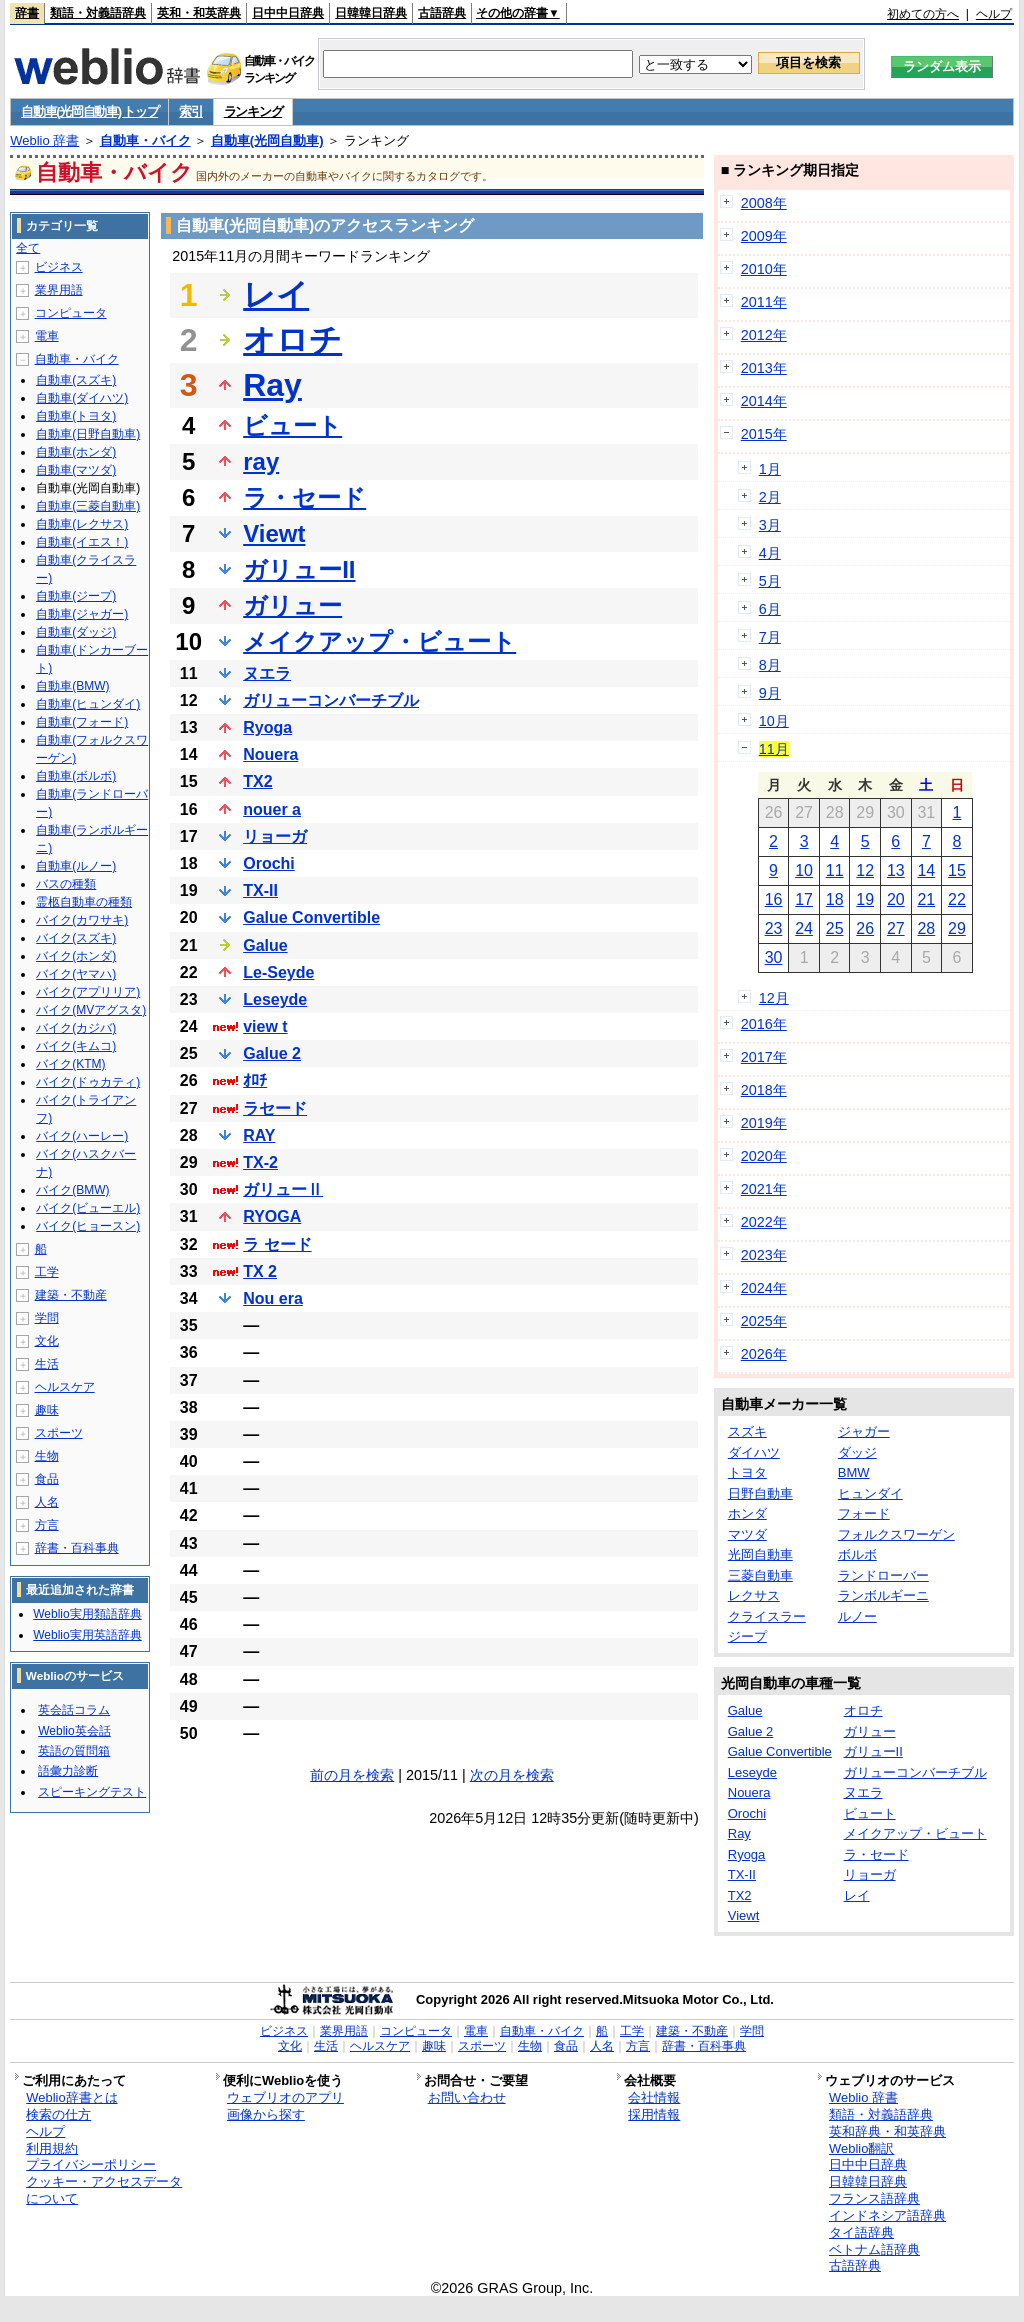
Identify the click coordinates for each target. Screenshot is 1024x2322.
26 (865, 928)
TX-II (260, 890)
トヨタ (747, 1472)
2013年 (764, 368)
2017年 (764, 1057)
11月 (774, 749)
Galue (265, 945)
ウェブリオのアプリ (285, 2097)
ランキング (253, 111)
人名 (47, 1502)
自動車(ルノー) (76, 866)
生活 (47, 1364)
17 (804, 899)
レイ (276, 295)
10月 (774, 721)
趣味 (47, 1410)
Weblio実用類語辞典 (87, 1614)
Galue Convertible (311, 917)
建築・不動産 (71, 1295)
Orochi (269, 863)
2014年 (764, 401)
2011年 (764, 302)
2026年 (764, 1354)
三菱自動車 (760, 1575)
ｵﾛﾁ (255, 1080)
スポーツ (59, 1433)
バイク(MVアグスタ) (91, 1010)
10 (804, 870)
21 (926, 899)
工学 (47, 1272)
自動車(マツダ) (76, 470)
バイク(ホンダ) (76, 956)
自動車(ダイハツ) (82, 398)
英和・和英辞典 (199, 13)
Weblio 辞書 (44, 140)
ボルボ (857, 1554)
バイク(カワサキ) (82, 920)
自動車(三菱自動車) (88, 506)
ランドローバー (883, 1575)
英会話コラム (74, 1710)
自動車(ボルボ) (76, 776)
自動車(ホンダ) (76, 452)
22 (957, 899)
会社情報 (654, 2097)
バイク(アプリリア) (88, 992)
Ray (272, 385)
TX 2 (260, 1271)
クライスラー (767, 1616)
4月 (770, 553)
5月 (770, 581)
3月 (770, 525)
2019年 (764, 1123)
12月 (774, 998)
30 (774, 957)
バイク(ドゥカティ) (88, 1082)
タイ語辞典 (861, 2232)
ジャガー (864, 1431)
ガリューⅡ (283, 1189)
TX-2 (260, 1162)
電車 (47, 336)
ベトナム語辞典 (874, 2249)
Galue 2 (272, 1053)
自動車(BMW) (72, 686)
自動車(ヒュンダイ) (88, 704)
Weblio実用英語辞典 (87, 1635)
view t (265, 1026)
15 (957, 870)
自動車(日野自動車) (88, 434)
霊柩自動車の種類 (84, 902)
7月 (770, 637)
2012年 (764, 335)
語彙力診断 (68, 1771)
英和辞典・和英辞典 (887, 2131)
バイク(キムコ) (76, 1046)
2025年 (764, 1321)
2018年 (764, 1090)
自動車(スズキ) (76, 380)
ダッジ (857, 1452)
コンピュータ (71, 313)
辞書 (27, 13)
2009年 (764, 236)
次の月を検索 (512, 1775)
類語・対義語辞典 (98, 13)
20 (896, 899)
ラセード (275, 1108)
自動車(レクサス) (82, 524)
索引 (190, 111)
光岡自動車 (760, 1554)
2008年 (764, 203)
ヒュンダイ (870, 1493)
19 (865, 899)
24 (804, 928)
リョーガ (275, 836)
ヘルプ (994, 14)
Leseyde (275, 999)
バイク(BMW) (72, 1190)
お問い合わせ (467, 2097)
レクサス (754, 1595)
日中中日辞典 (288, 13)
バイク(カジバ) (76, 1028)
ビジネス (59, 267)
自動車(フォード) (82, 722)
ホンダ (747, 1513)
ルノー (857, 1616)
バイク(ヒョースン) (88, 1226)
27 (896, 928)
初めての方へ (923, 14)
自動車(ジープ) (76, 596)
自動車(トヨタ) (76, 416)
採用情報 (654, 2114)
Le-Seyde (278, 972)
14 (926, 870)
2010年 (764, 269)
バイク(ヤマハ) (76, 974)
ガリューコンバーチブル (331, 700)
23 (774, 928)
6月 (770, 609)
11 (835, 870)
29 (957, 928)
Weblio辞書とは (71, 2097)
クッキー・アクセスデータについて (104, 2190)
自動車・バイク (145, 140)
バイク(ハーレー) (82, 1136)
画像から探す (266, 2114)
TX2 (257, 781)
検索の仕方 (58, 2114)
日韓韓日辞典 (371, 13)
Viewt (274, 533)
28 (926, 928)
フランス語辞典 (874, 2198)
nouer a (272, 809)
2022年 (764, 1222)
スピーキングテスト (92, 1792)
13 (896, 870)
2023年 (764, 1255)
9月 (770, 693)
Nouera (270, 754)
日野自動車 (760, 1493)
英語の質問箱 (74, 1751)
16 (774, 899)
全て (28, 248)
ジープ (747, 1636)
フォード (864, 1513)
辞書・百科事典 (77, 1548)
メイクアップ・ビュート (379, 641)
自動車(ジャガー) (82, 614)
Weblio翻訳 (861, 2148)
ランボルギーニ (883, 1595)
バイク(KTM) (70, 1064)
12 (865, 870)
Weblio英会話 (74, 1731)
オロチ (292, 340)
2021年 (764, 1189)
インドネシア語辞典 (887, 2215)
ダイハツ (754, 1452)
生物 (47, 1456)
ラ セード (277, 1244)
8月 (770, 665)
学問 (47, 1318)
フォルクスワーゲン (896, 1534)
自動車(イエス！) (82, 542)
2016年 (764, 1024)
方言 (47, 1525)
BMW (854, 1472)
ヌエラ (267, 673)
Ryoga (267, 727)
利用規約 (52, 2148)
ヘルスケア (65, 1387)
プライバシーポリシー (91, 2164)
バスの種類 (66, 884)
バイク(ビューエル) (88, 1208)
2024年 (764, 1288)
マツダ (747, 1534)
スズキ (747, 1431)
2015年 (764, 434)
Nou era (273, 1298)
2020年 (764, 1156)
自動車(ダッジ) (76, 632)
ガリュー (292, 605)
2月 (770, 497)
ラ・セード (304, 497)
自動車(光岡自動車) (267, 140)
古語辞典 (442, 13)
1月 (770, 469)
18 (835, 899)
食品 (47, 1479)
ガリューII (299, 569)
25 (835, 928)
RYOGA (272, 1216)
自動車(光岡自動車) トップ (89, 111)
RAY (259, 1135)
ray (261, 461)
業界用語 (59, 290)
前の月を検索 (352, 1775)
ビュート (292, 425)
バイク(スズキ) (76, 938)
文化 (47, 1341)
